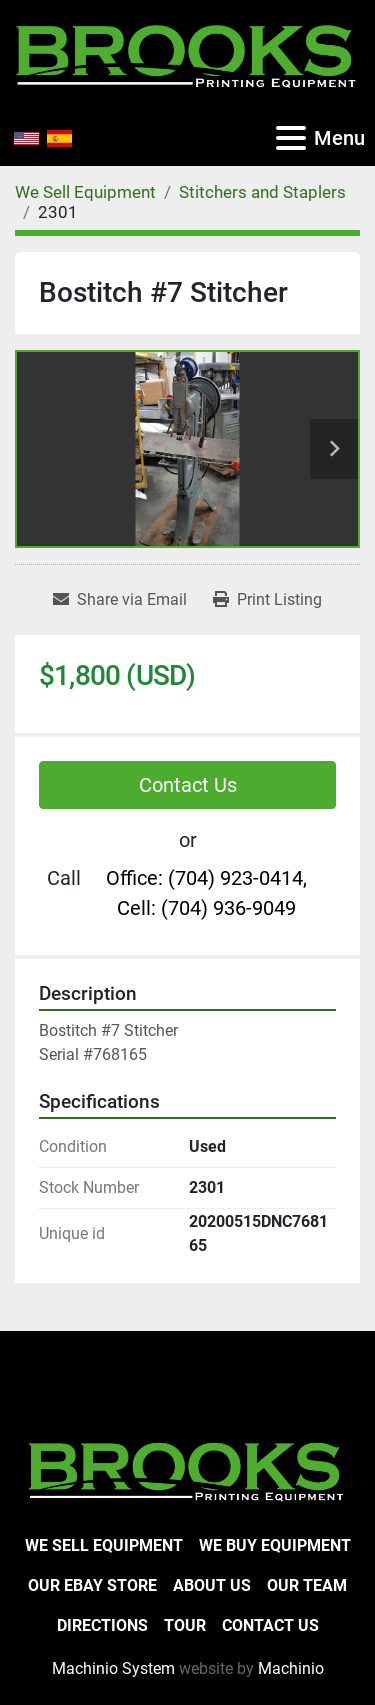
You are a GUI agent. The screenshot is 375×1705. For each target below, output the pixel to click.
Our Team (307, 1585)
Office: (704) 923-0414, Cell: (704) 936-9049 (206, 893)
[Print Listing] (267, 600)
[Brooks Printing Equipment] (187, 1469)
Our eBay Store (92, 1585)
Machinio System (113, 1668)
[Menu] (291, 138)
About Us (212, 1585)
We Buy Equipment (275, 1545)
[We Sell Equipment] (85, 192)
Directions (102, 1625)
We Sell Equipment (104, 1545)
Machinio (291, 1668)
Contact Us (188, 785)
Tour (185, 1625)
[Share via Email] (120, 600)
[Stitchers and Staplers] (262, 192)
